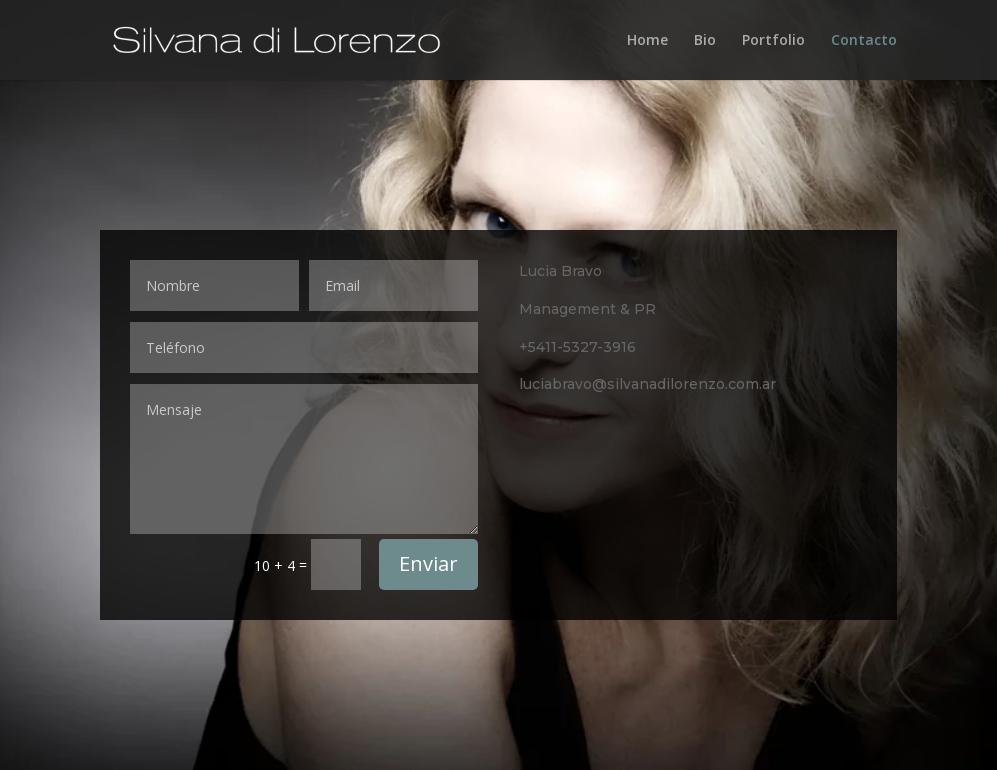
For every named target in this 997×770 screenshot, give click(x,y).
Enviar (428, 563)
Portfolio (773, 41)
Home (647, 41)
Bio (705, 41)
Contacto (864, 41)
